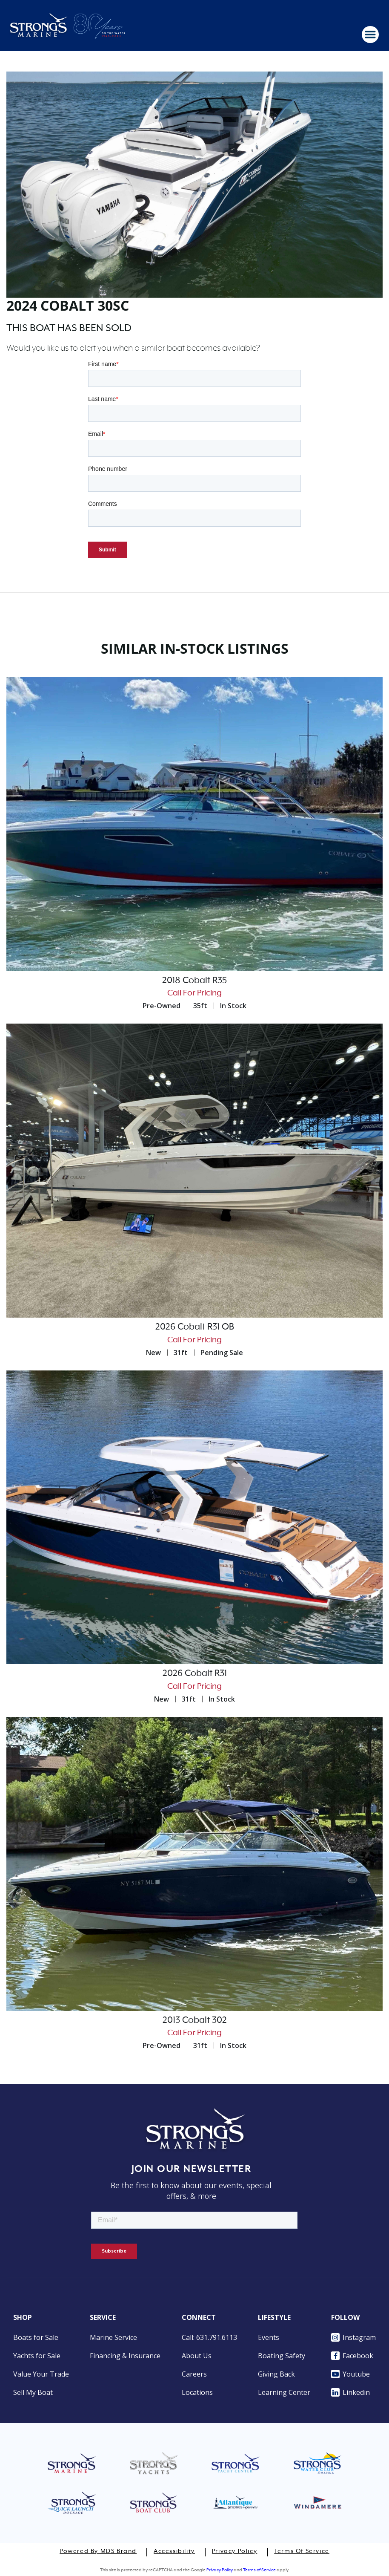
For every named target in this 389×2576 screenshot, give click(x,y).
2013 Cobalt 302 (195, 2020)
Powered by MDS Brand (98, 2551)
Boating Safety (281, 2355)
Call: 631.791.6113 (209, 2337)
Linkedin (350, 2392)
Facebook (352, 2355)
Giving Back (276, 2374)
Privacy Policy (234, 2551)
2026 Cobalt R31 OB (194, 1327)
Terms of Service (301, 2551)
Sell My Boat (33, 2392)
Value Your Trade (41, 2374)
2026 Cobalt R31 (195, 1673)
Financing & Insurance (125, 2355)
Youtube (350, 2374)
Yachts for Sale (36, 2355)
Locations (197, 2392)
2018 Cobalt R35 (194, 980)
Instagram (353, 2337)
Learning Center (284, 2392)
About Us (197, 2355)
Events (268, 2337)
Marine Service (113, 2337)
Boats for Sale (35, 2337)
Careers (194, 2374)
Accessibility (174, 2551)
